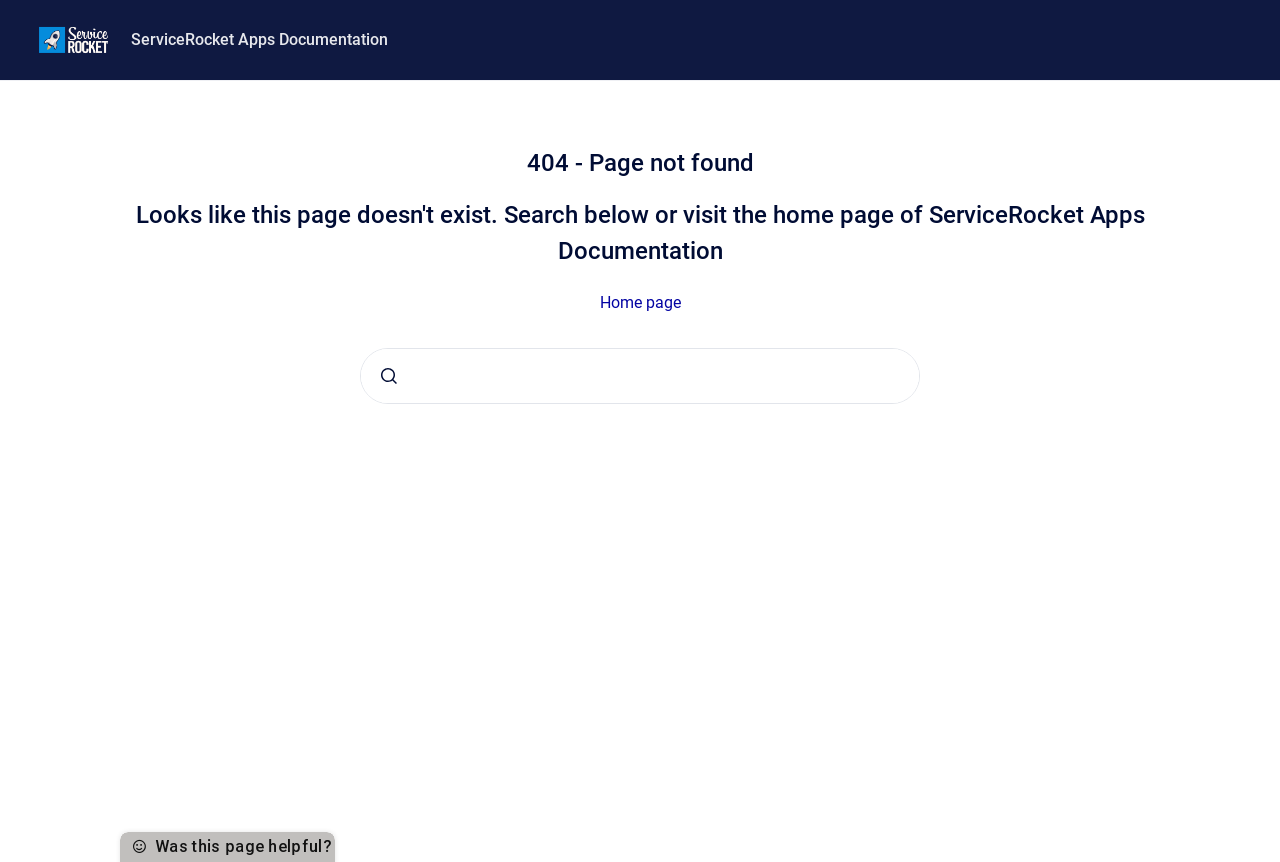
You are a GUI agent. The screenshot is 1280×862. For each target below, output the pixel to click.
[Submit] (389, 376)
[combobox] (640, 376)
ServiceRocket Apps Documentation (259, 39)
